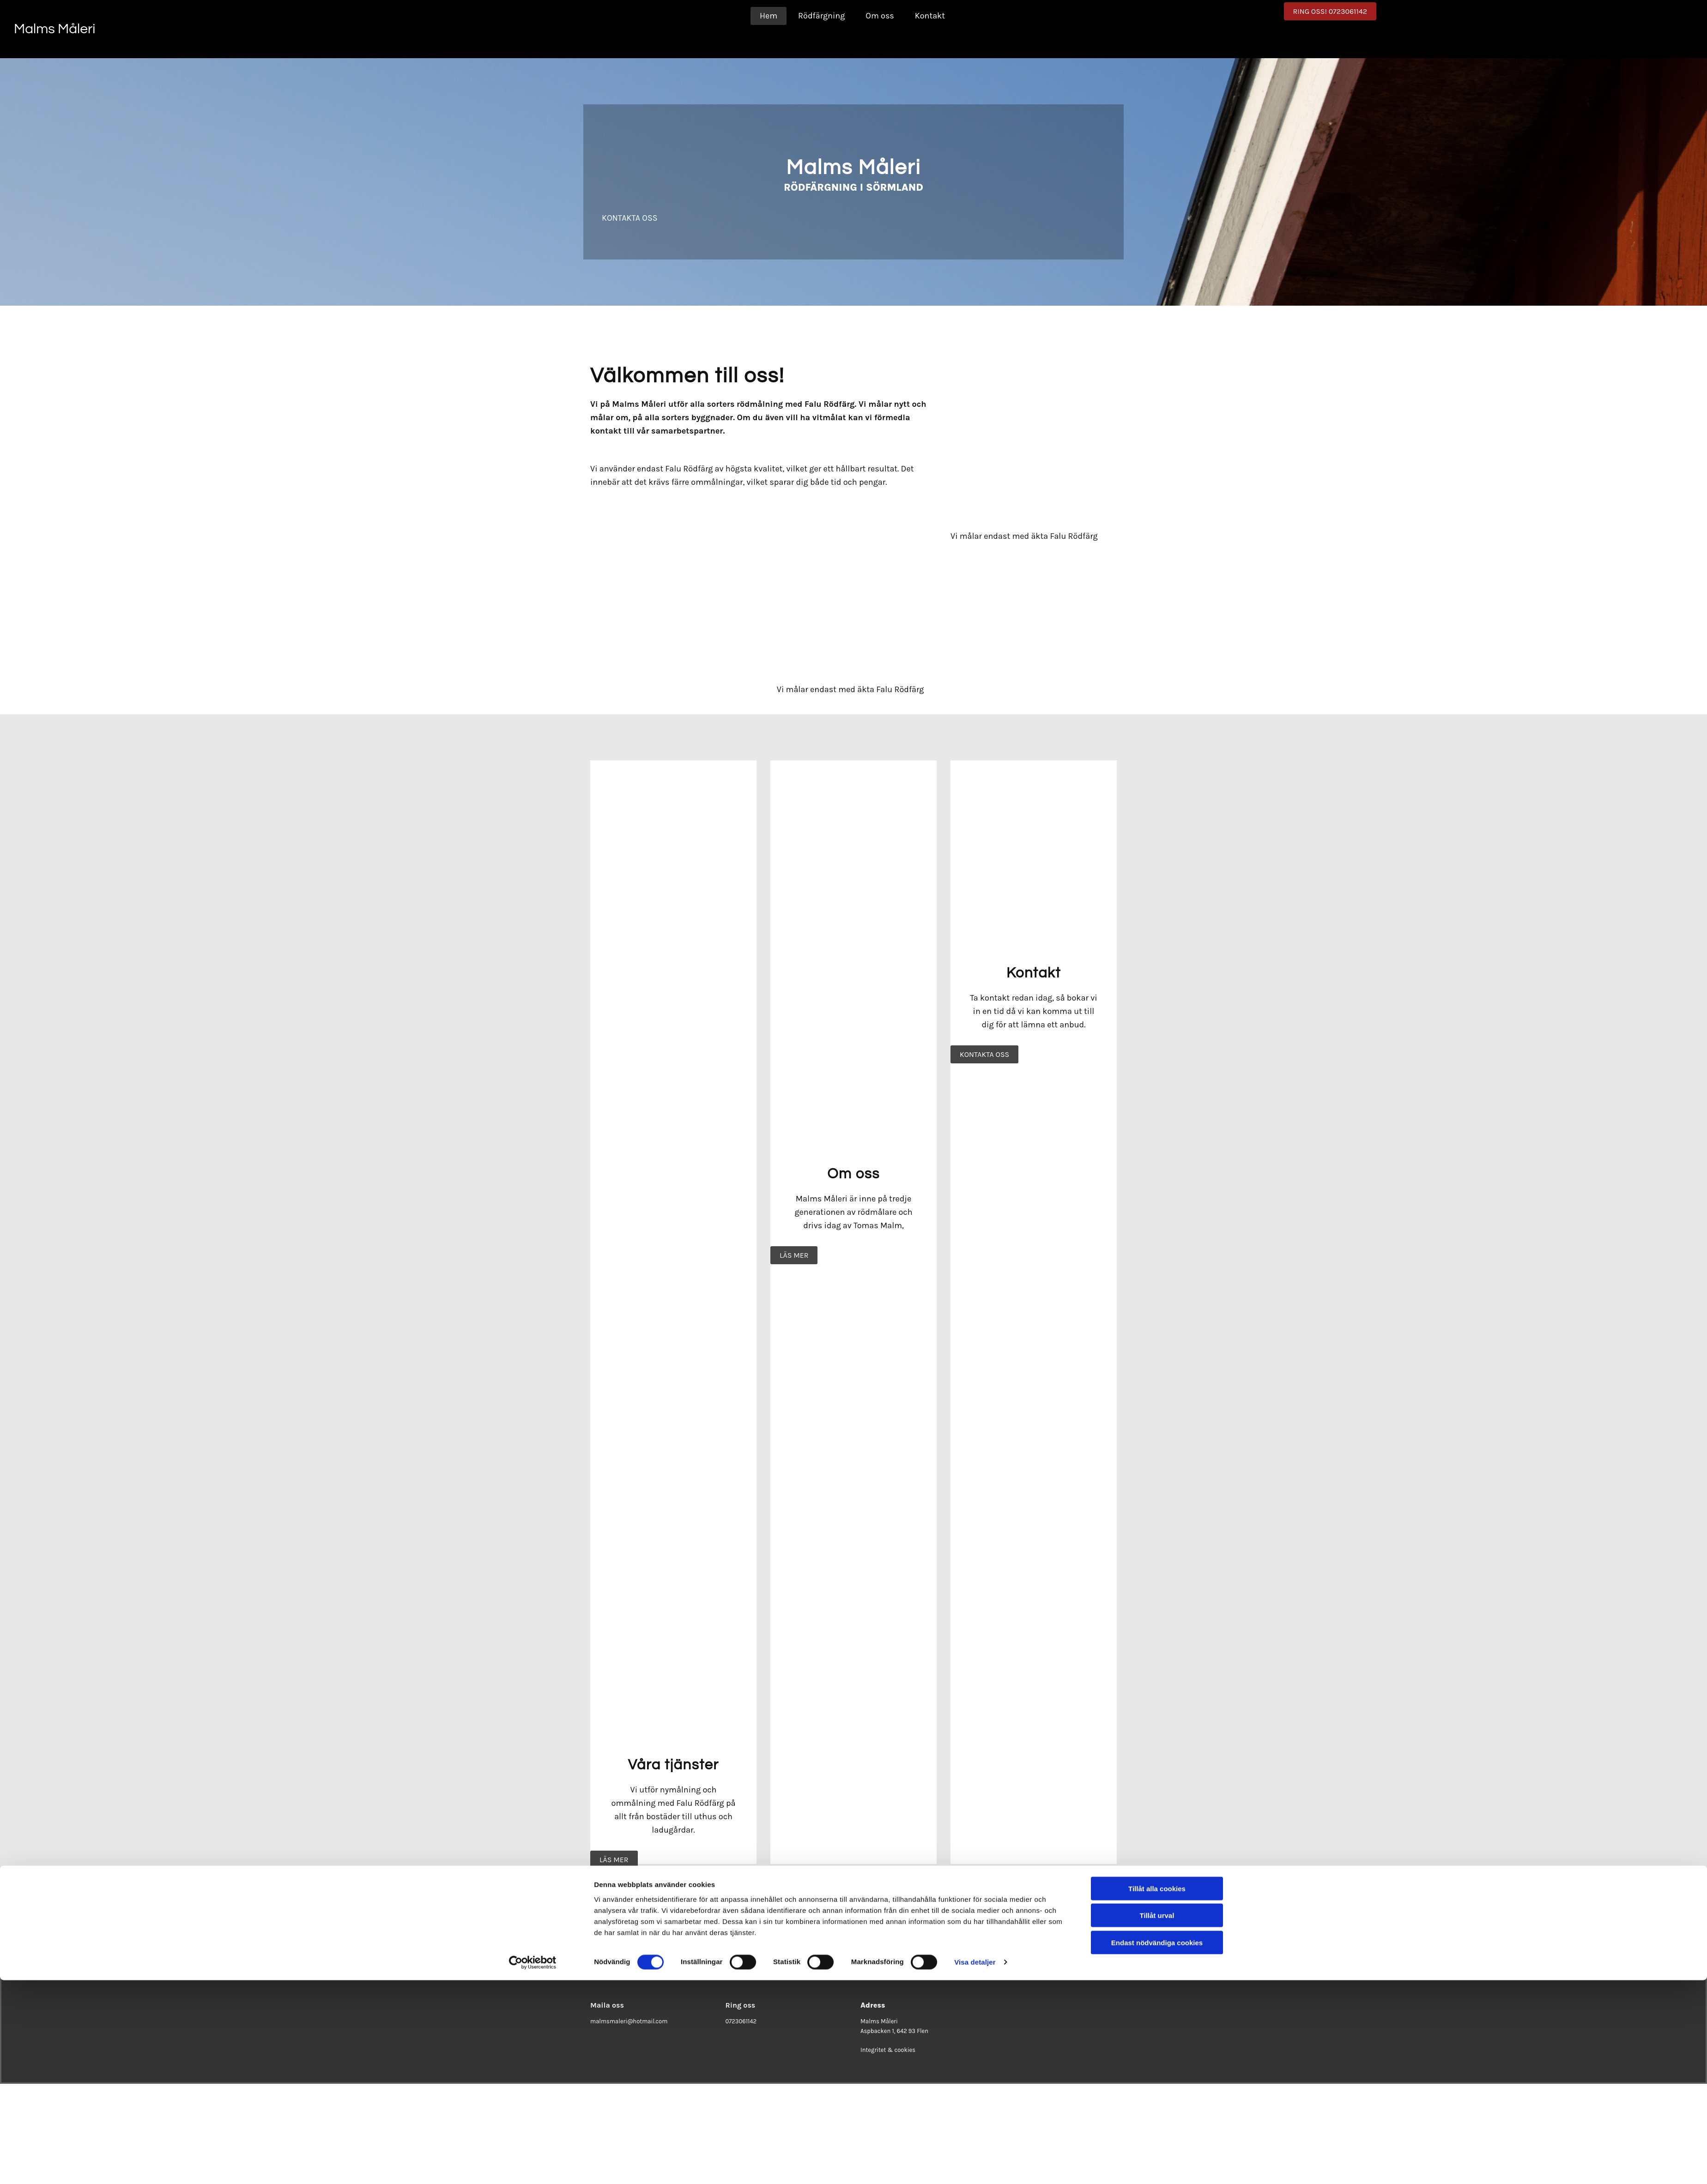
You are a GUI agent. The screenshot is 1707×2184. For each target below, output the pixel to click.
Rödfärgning (821, 16)
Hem (768, 16)
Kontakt (930, 16)
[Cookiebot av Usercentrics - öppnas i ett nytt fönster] (532, 1437)
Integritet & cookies (887, 2049)
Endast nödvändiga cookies (1157, 1417)
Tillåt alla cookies (1157, 1363)
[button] (1330, 11)
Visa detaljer (974, 1437)
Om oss (880, 16)
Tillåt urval (1157, 1390)
